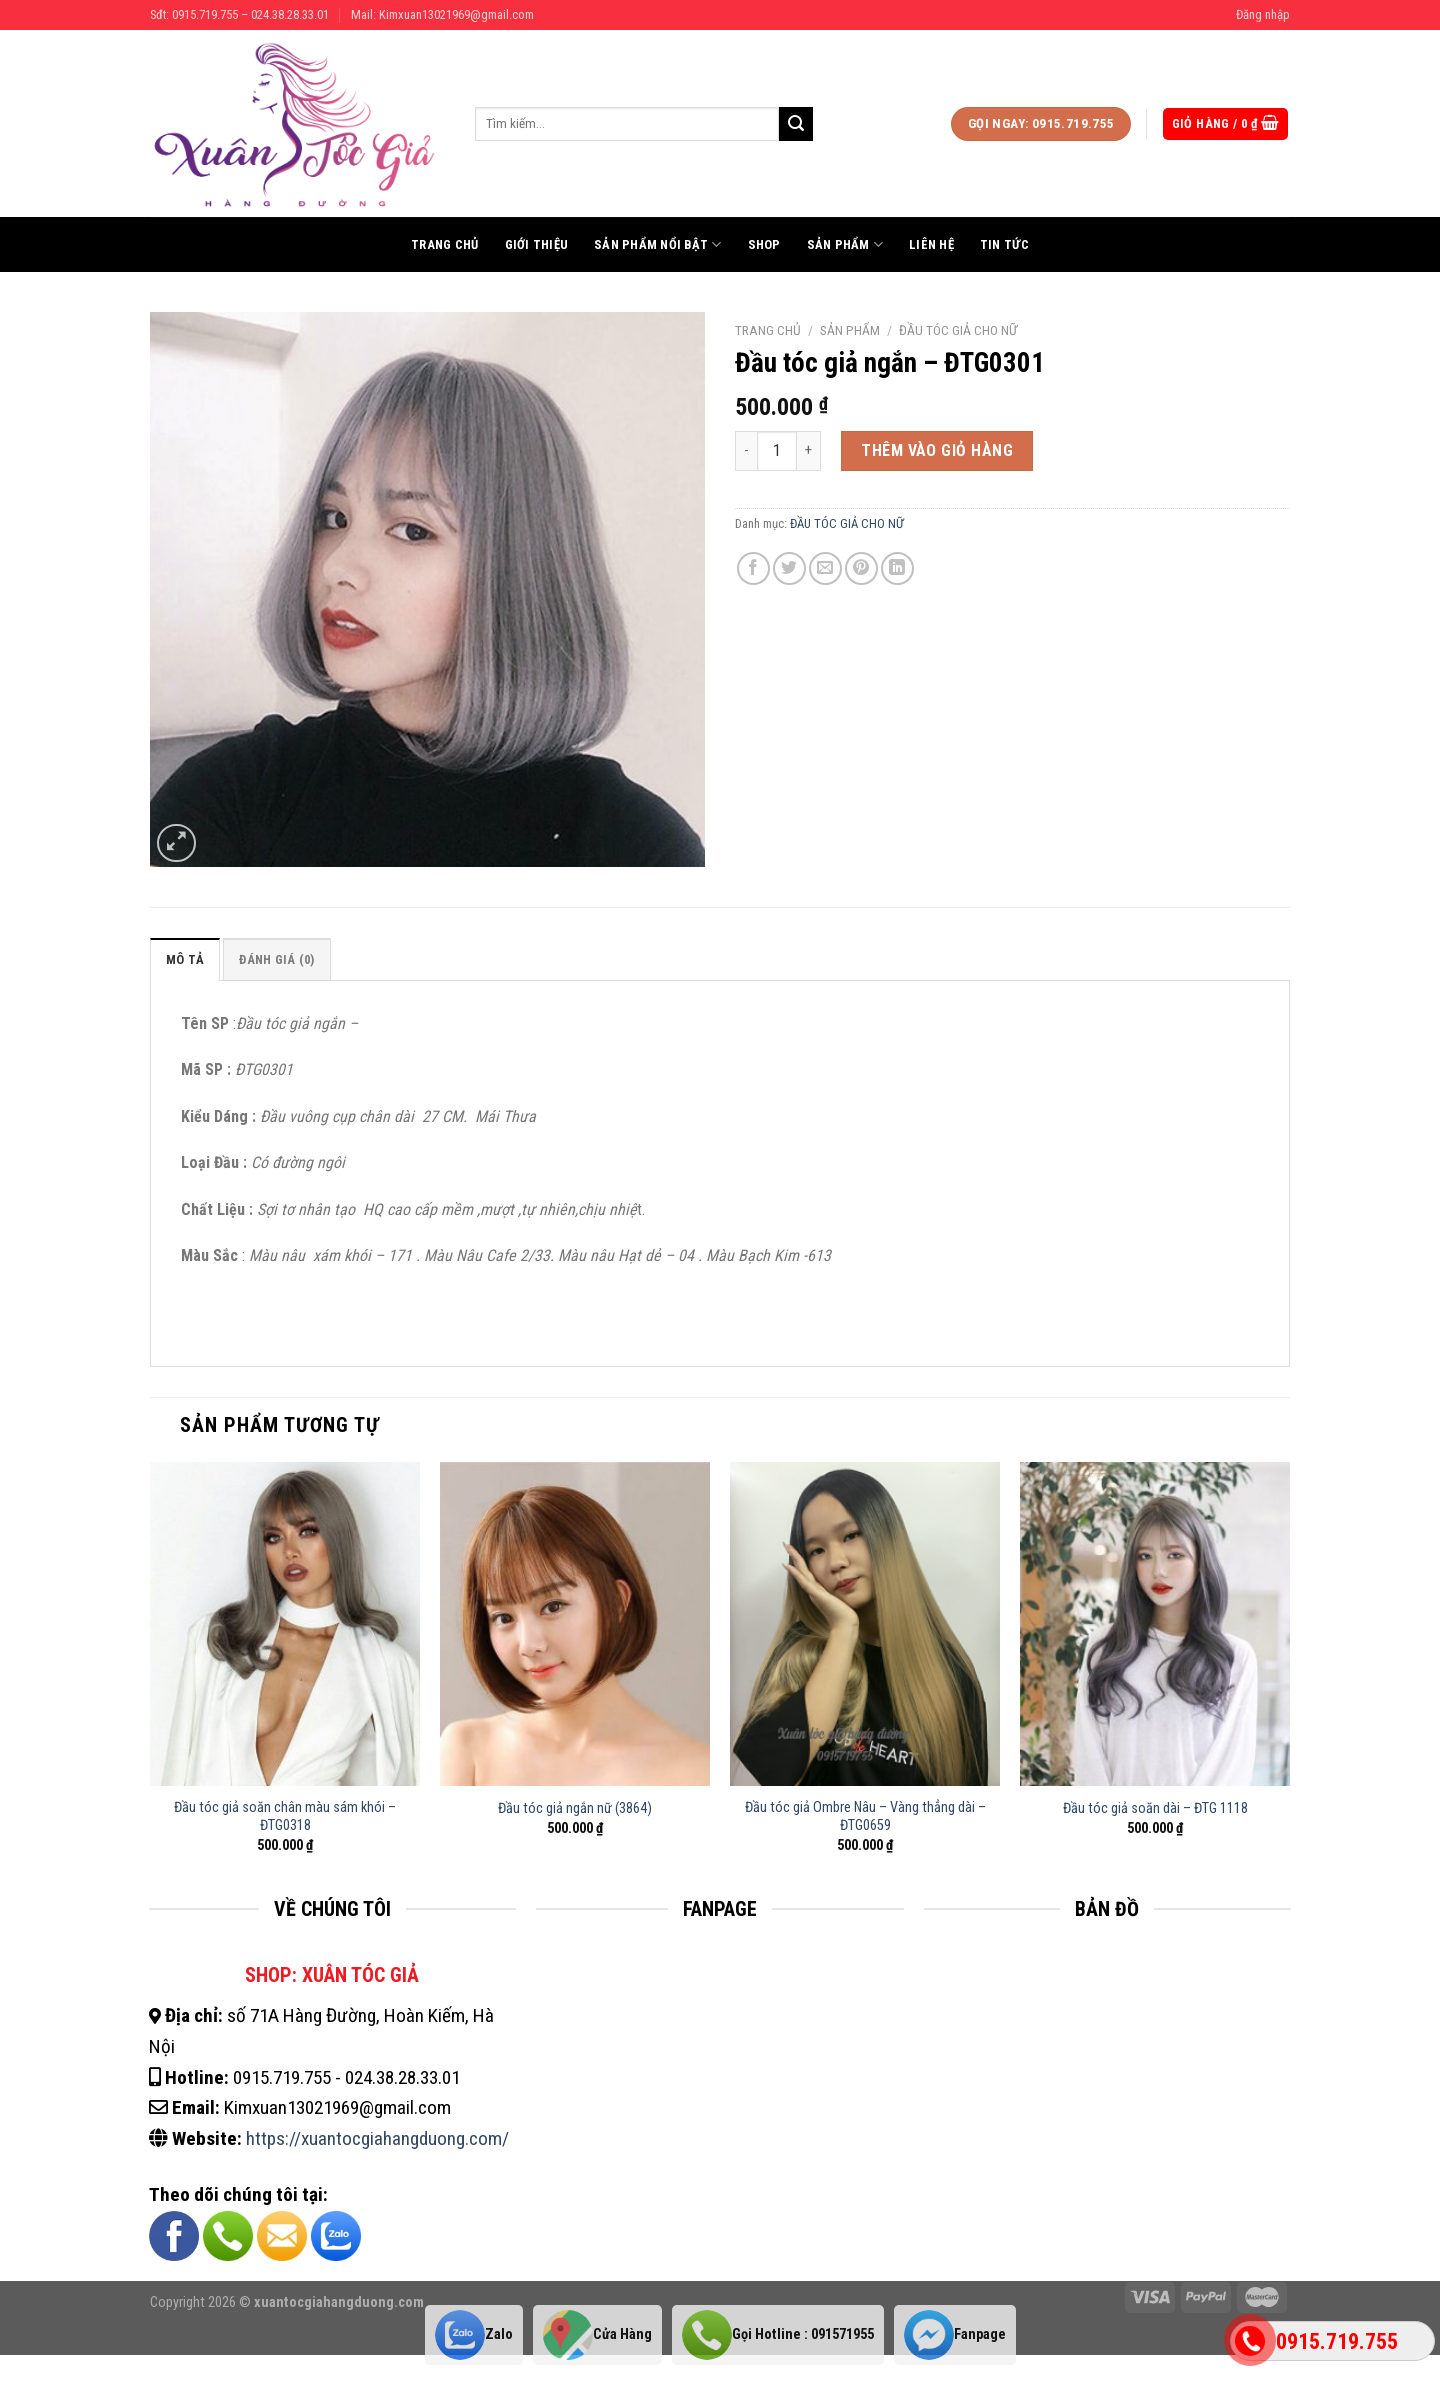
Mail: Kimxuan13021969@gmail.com (442, 14)
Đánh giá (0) (276, 959)
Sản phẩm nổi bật (658, 244)
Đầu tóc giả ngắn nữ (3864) (575, 1808)
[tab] (185, 959)
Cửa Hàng (597, 2334)
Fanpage (955, 2334)
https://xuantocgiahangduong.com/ (377, 2138)
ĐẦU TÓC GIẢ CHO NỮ (958, 330)
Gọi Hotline (778, 2334)
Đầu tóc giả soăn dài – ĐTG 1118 (1155, 1808)
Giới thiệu (537, 244)
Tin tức (1004, 244)
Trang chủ (444, 244)
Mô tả (185, 959)
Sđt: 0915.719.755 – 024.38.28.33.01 (239, 14)
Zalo (474, 2334)
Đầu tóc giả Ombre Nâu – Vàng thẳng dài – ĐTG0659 (865, 1817)
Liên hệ (931, 244)
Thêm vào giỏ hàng (937, 450)
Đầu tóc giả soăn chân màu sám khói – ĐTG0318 (285, 1817)
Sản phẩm (845, 244)
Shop (764, 244)
